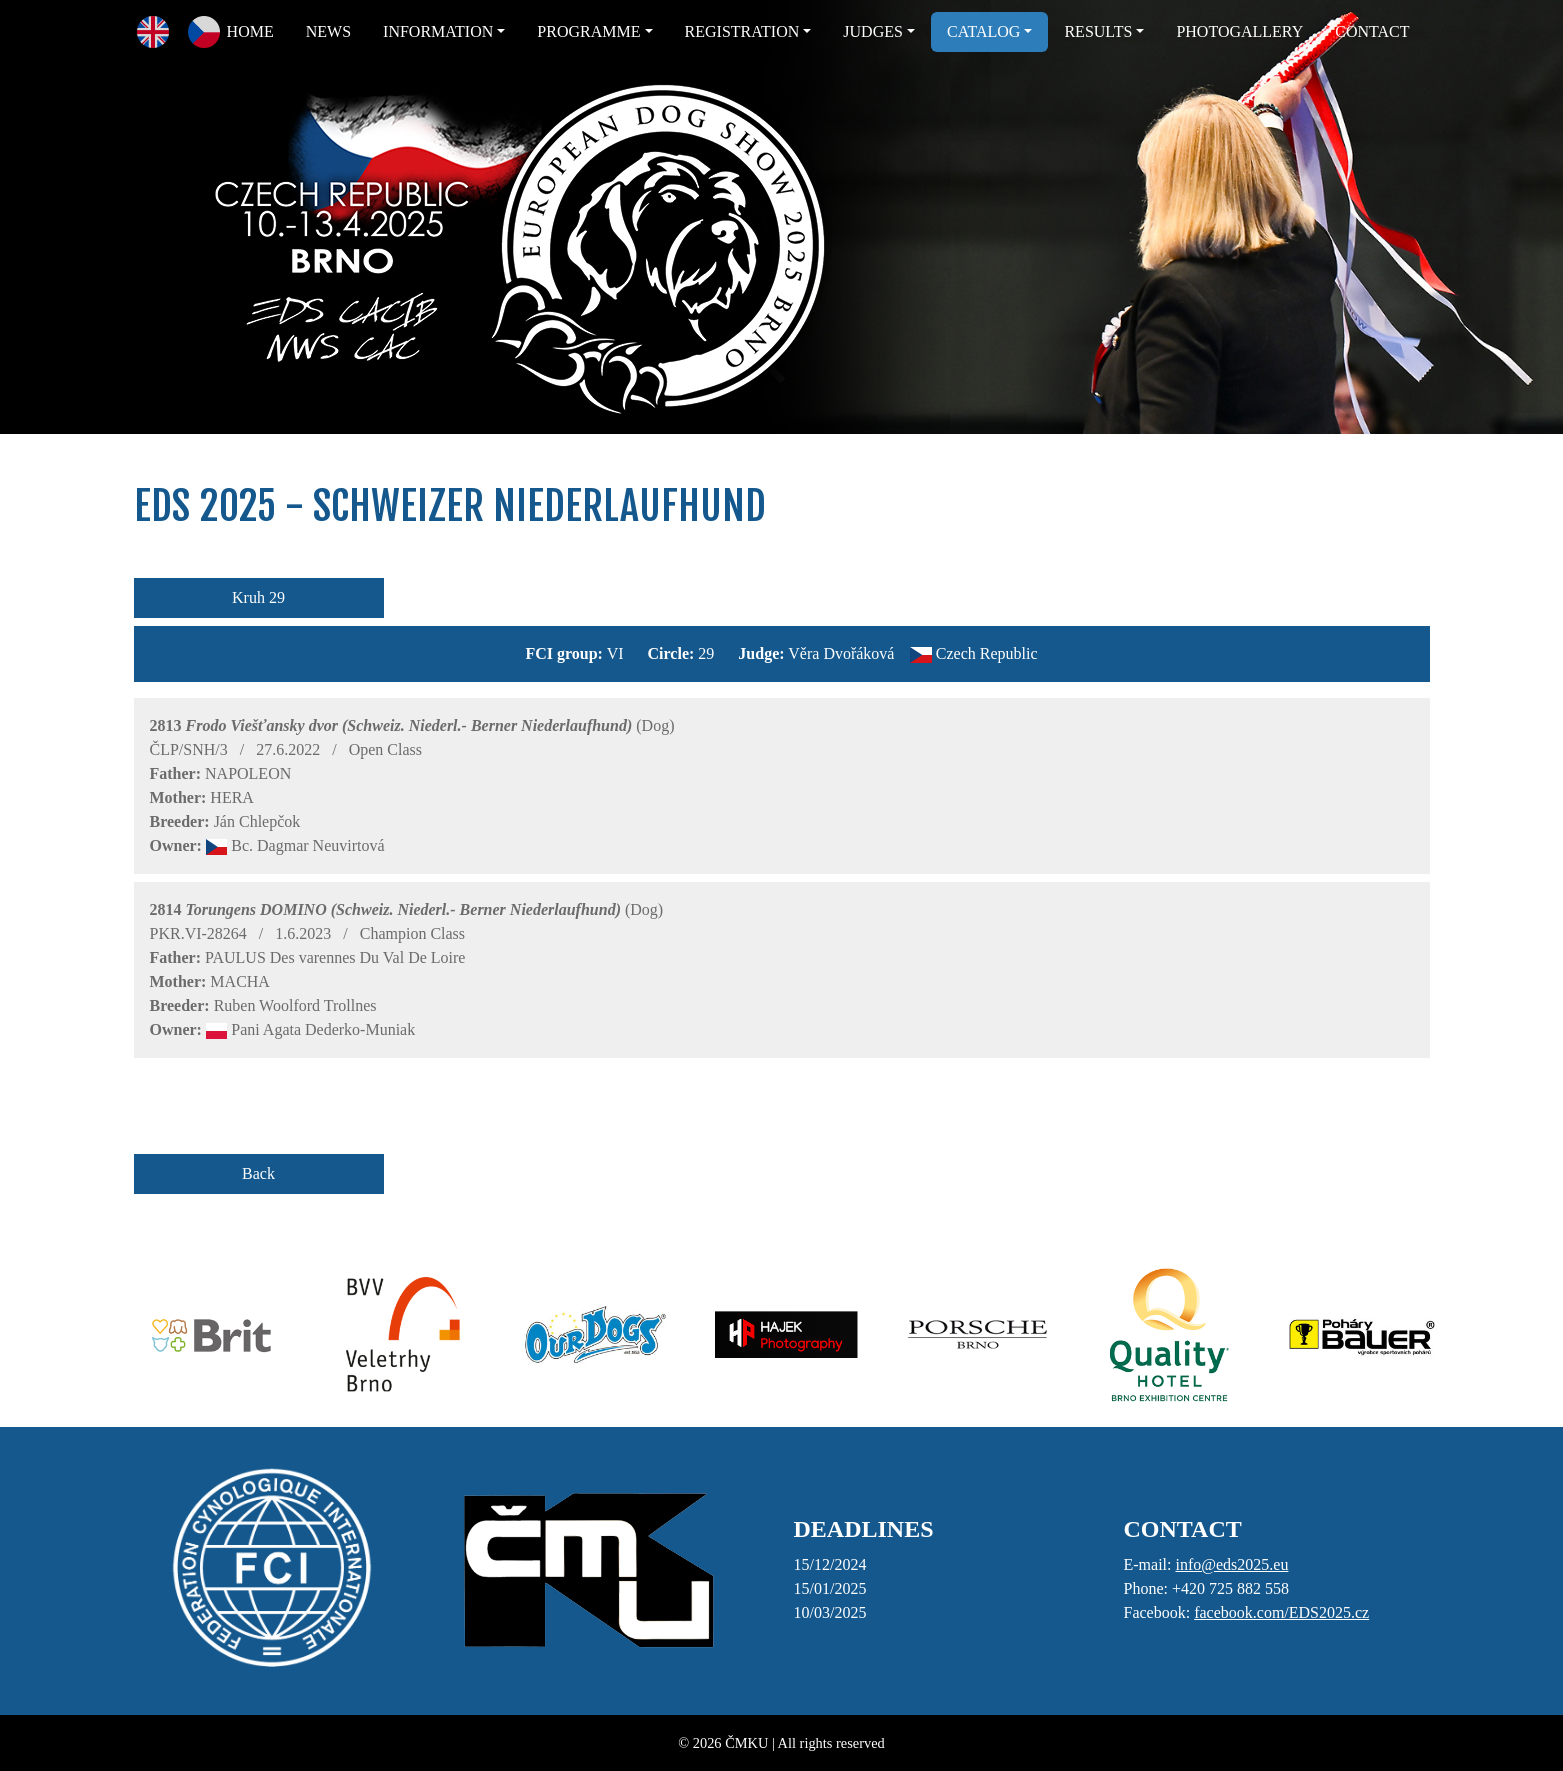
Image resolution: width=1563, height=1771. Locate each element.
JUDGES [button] (873, 31)
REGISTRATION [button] (742, 31)
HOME (250, 31)
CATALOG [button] (983, 31)
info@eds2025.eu (1231, 1564)
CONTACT (1372, 31)
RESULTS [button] (1098, 31)
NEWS (328, 31)
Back (258, 1173)
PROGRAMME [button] (588, 31)
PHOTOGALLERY (1239, 31)
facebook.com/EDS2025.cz (1281, 1612)
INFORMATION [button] (438, 31)
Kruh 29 (258, 597)
